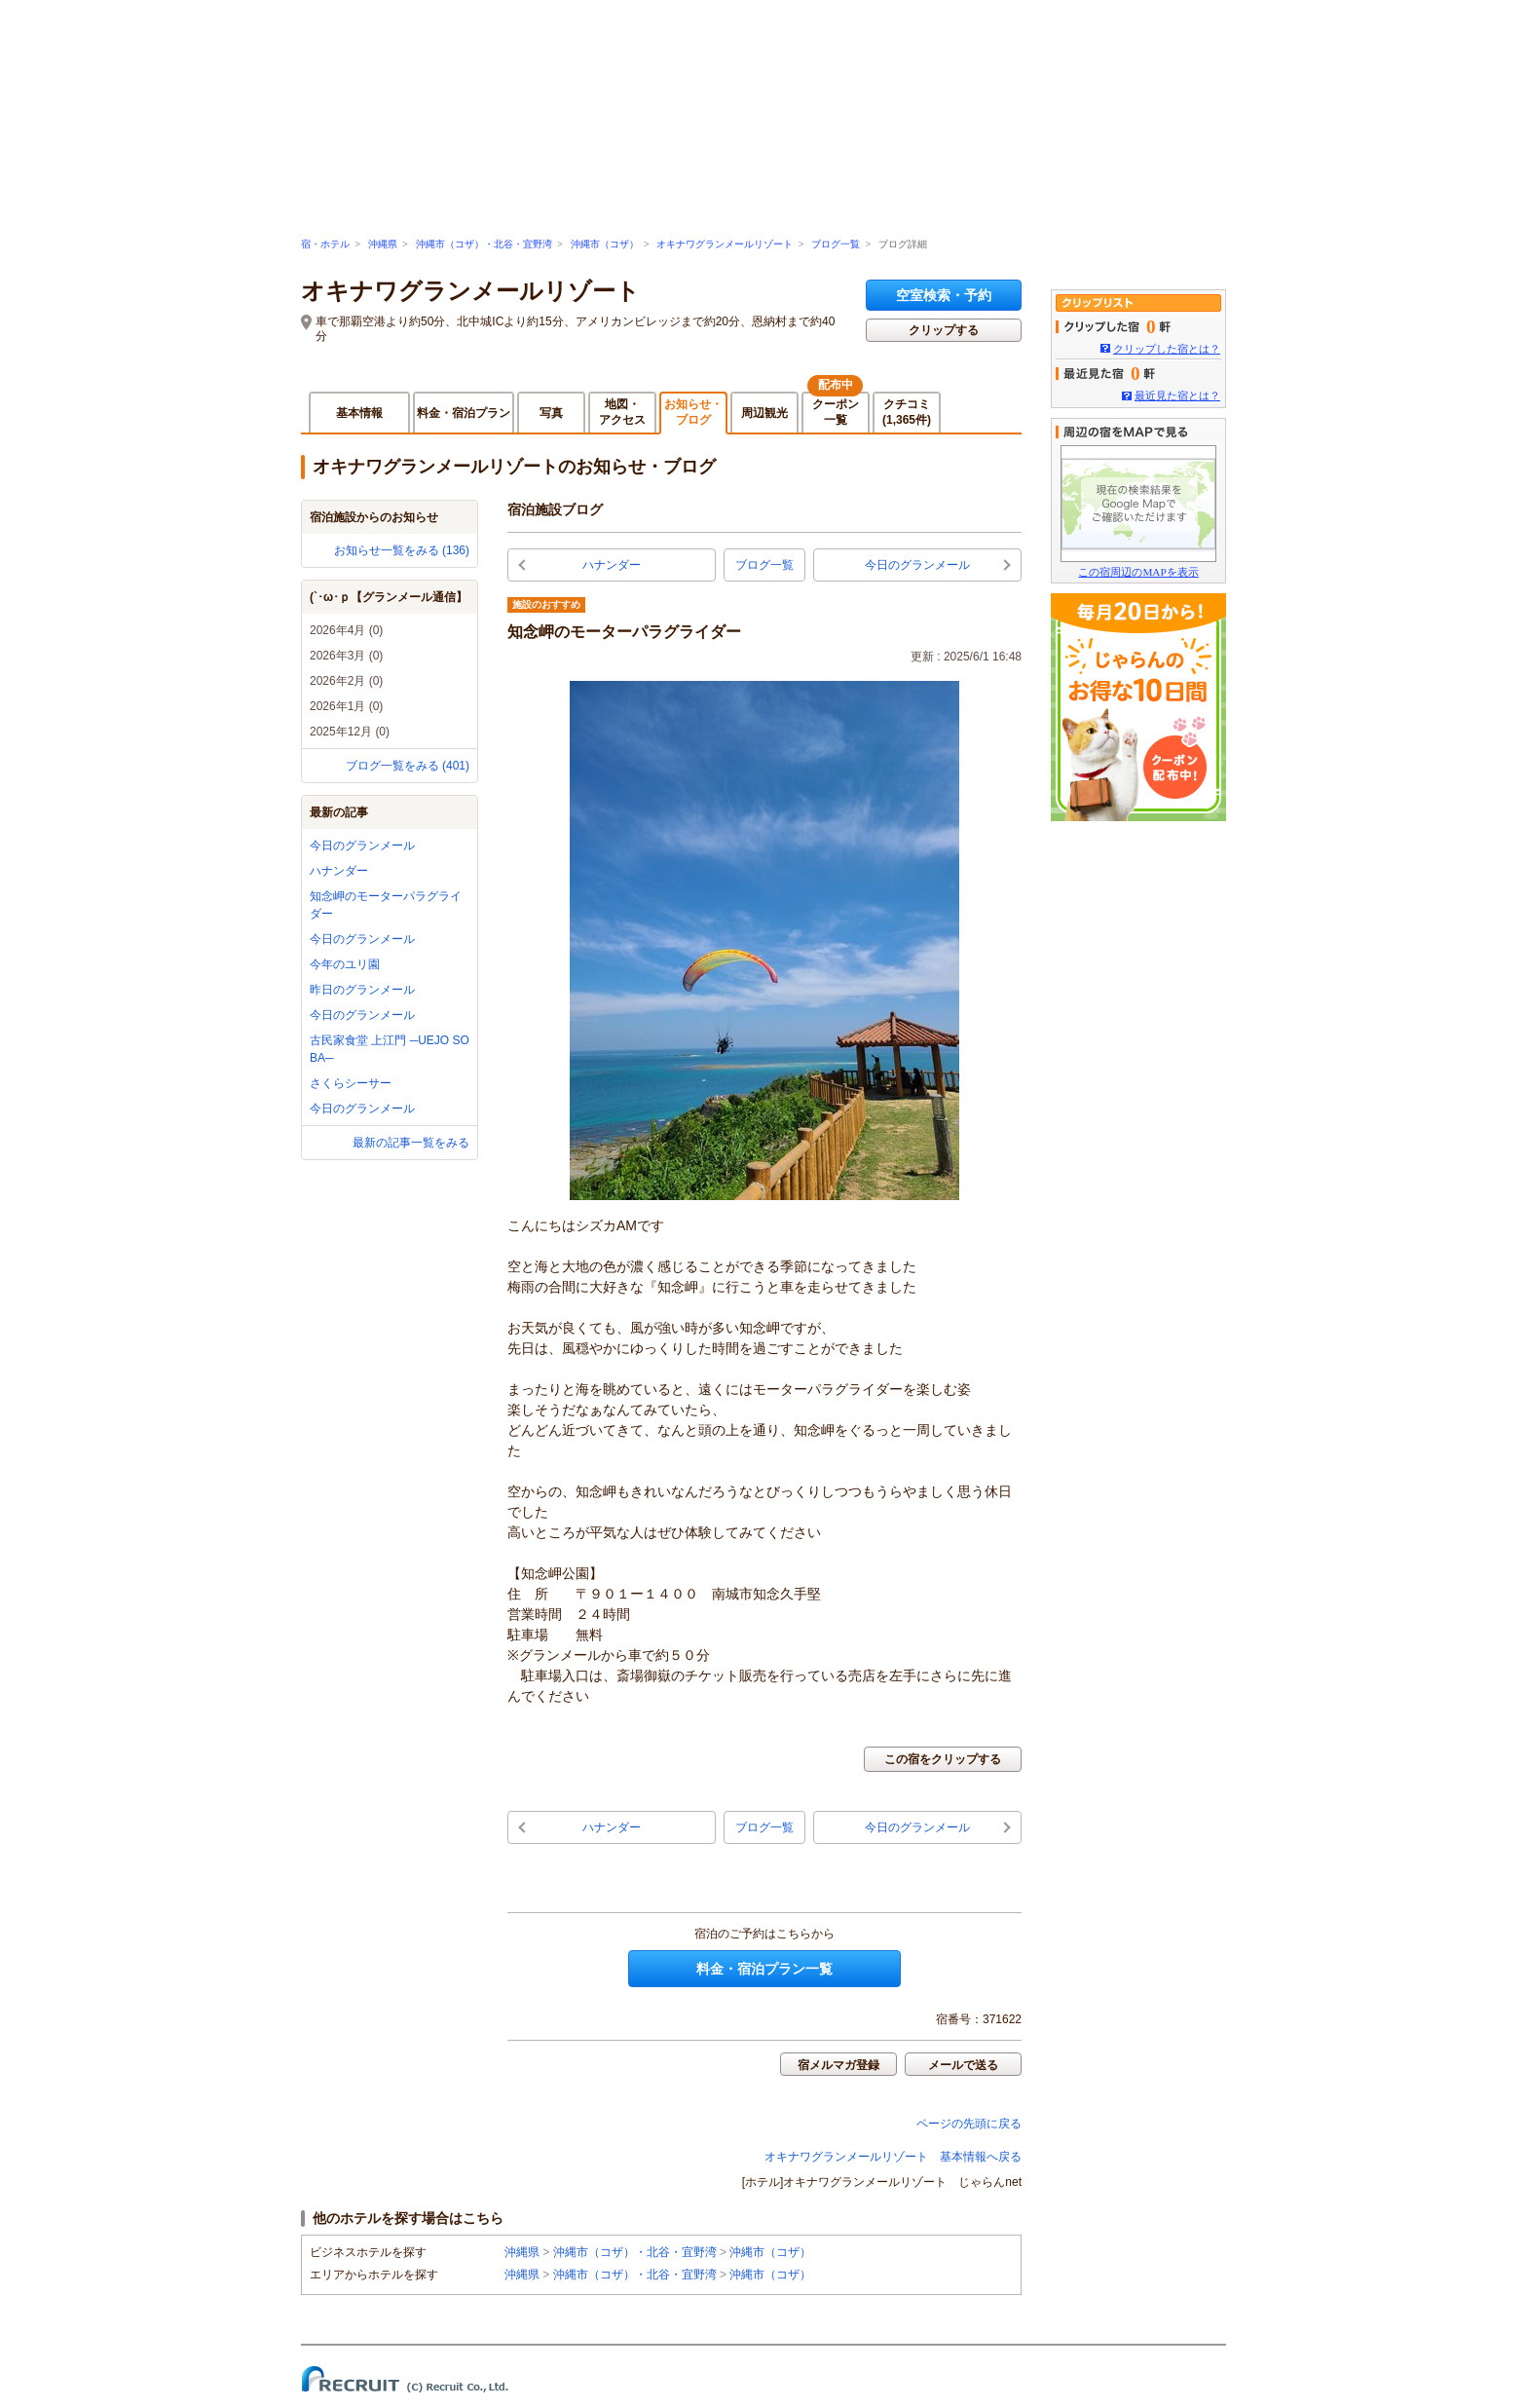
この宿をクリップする (942, 1759)
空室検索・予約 (943, 295)
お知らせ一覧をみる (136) (401, 550)
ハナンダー (339, 871)
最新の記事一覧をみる (411, 1142)
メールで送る (963, 2065)
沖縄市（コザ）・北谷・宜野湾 (484, 244)
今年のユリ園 (345, 964)
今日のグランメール (362, 845)
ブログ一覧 (835, 244)
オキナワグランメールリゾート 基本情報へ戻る (893, 2156)
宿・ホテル (325, 244)
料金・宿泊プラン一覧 (764, 1968)
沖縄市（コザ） (605, 244)
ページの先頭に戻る (969, 2123)
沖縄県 (382, 244)
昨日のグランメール (362, 990)
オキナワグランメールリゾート (724, 244)
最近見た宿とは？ (1177, 395)
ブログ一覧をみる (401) (407, 765)
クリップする (944, 330)
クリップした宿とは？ (1166, 349)
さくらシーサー (350, 1083)
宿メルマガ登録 (838, 2065)
